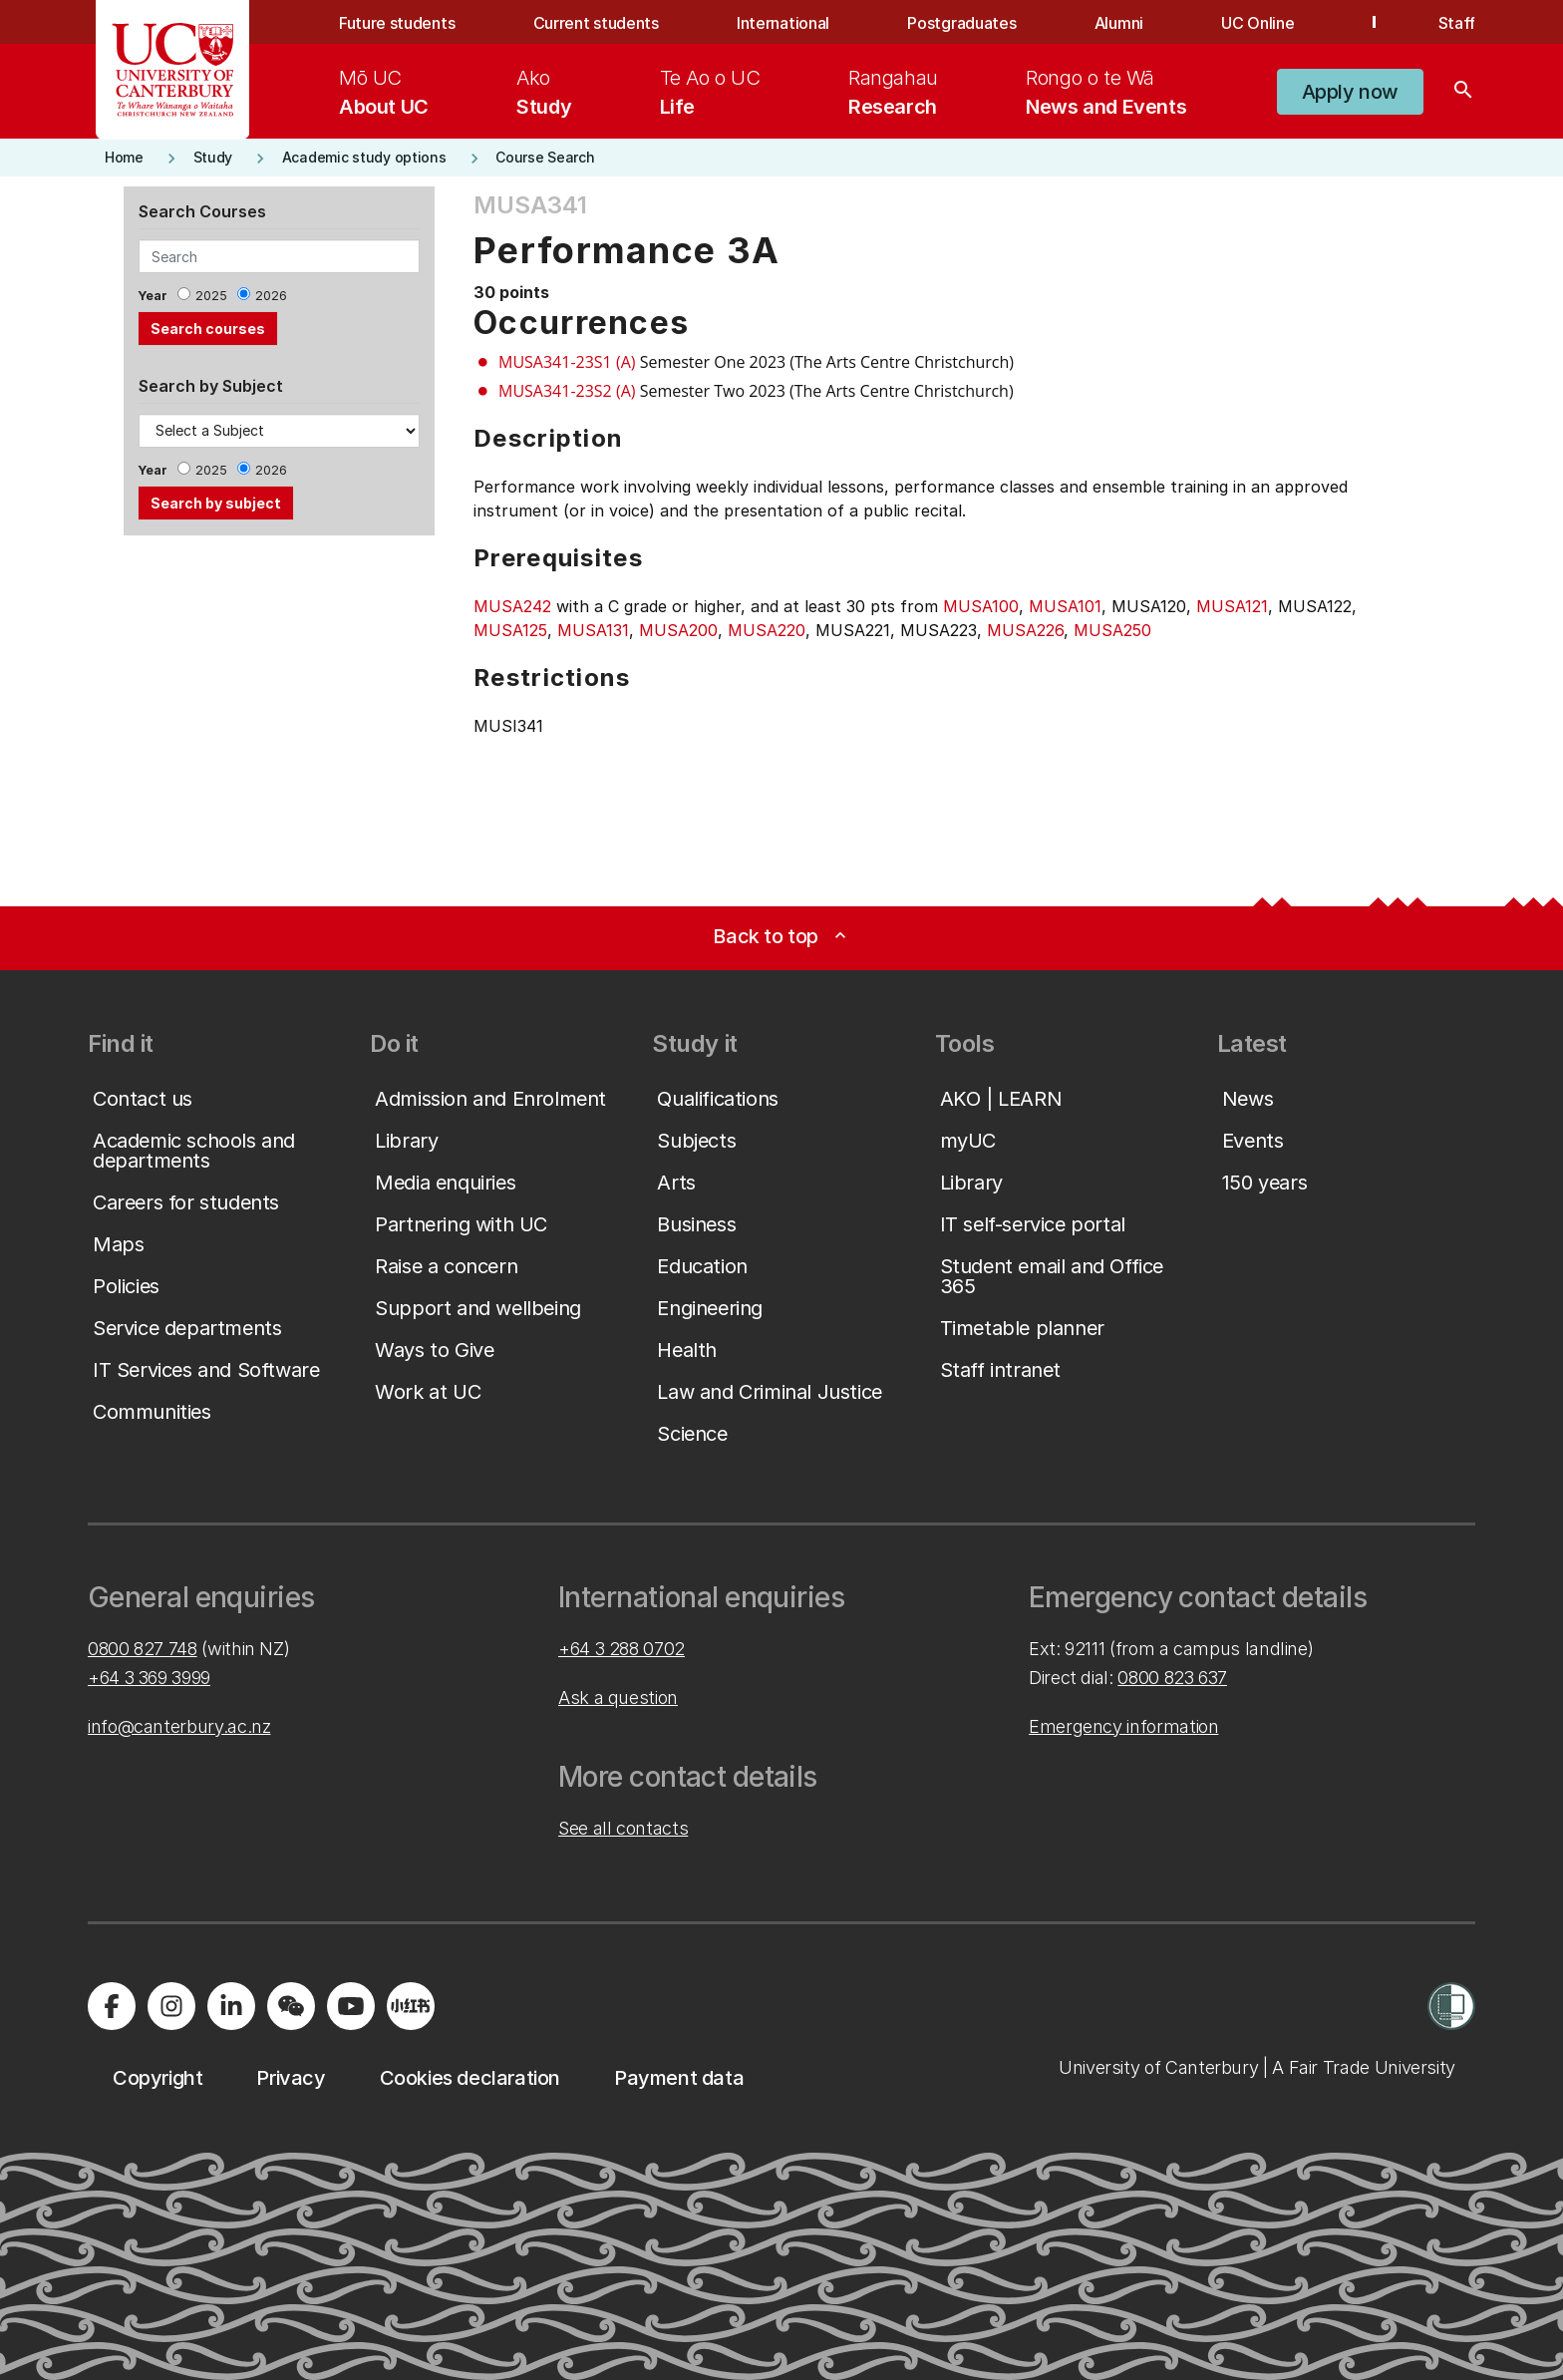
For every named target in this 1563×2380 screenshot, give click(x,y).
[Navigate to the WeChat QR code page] (291, 2006)
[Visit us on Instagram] (171, 2006)
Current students (596, 23)
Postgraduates (961, 23)
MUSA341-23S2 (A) (566, 391)
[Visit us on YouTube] (351, 2006)
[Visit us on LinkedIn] (231, 2006)
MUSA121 (1232, 606)
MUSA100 (981, 606)
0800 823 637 (1172, 1677)
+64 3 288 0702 (621, 1648)
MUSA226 (1025, 630)
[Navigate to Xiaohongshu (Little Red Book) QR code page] (411, 2006)
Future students (397, 23)
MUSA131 (593, 630)
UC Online (1257, 23)
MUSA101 (1065, 606)
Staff (1456, 23)
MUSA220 (766, 630)
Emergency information (1123, 1726)
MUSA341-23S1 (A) (566, 362)
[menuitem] (384, 92)
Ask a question (618, 1697)
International (783, 23)
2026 (271, 295)
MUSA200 (678, 630)
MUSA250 (1112, 630)
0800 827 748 (142, 1648)
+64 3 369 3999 (149, 1677)
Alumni (1118, 23)
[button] (1350, 92)
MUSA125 (510, 630)
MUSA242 (512, 606)
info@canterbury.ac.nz (179, 1726)
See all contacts (623, 1828)
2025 (211, 295)
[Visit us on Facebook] (112, 2006)
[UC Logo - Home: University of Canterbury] (173, 70)
